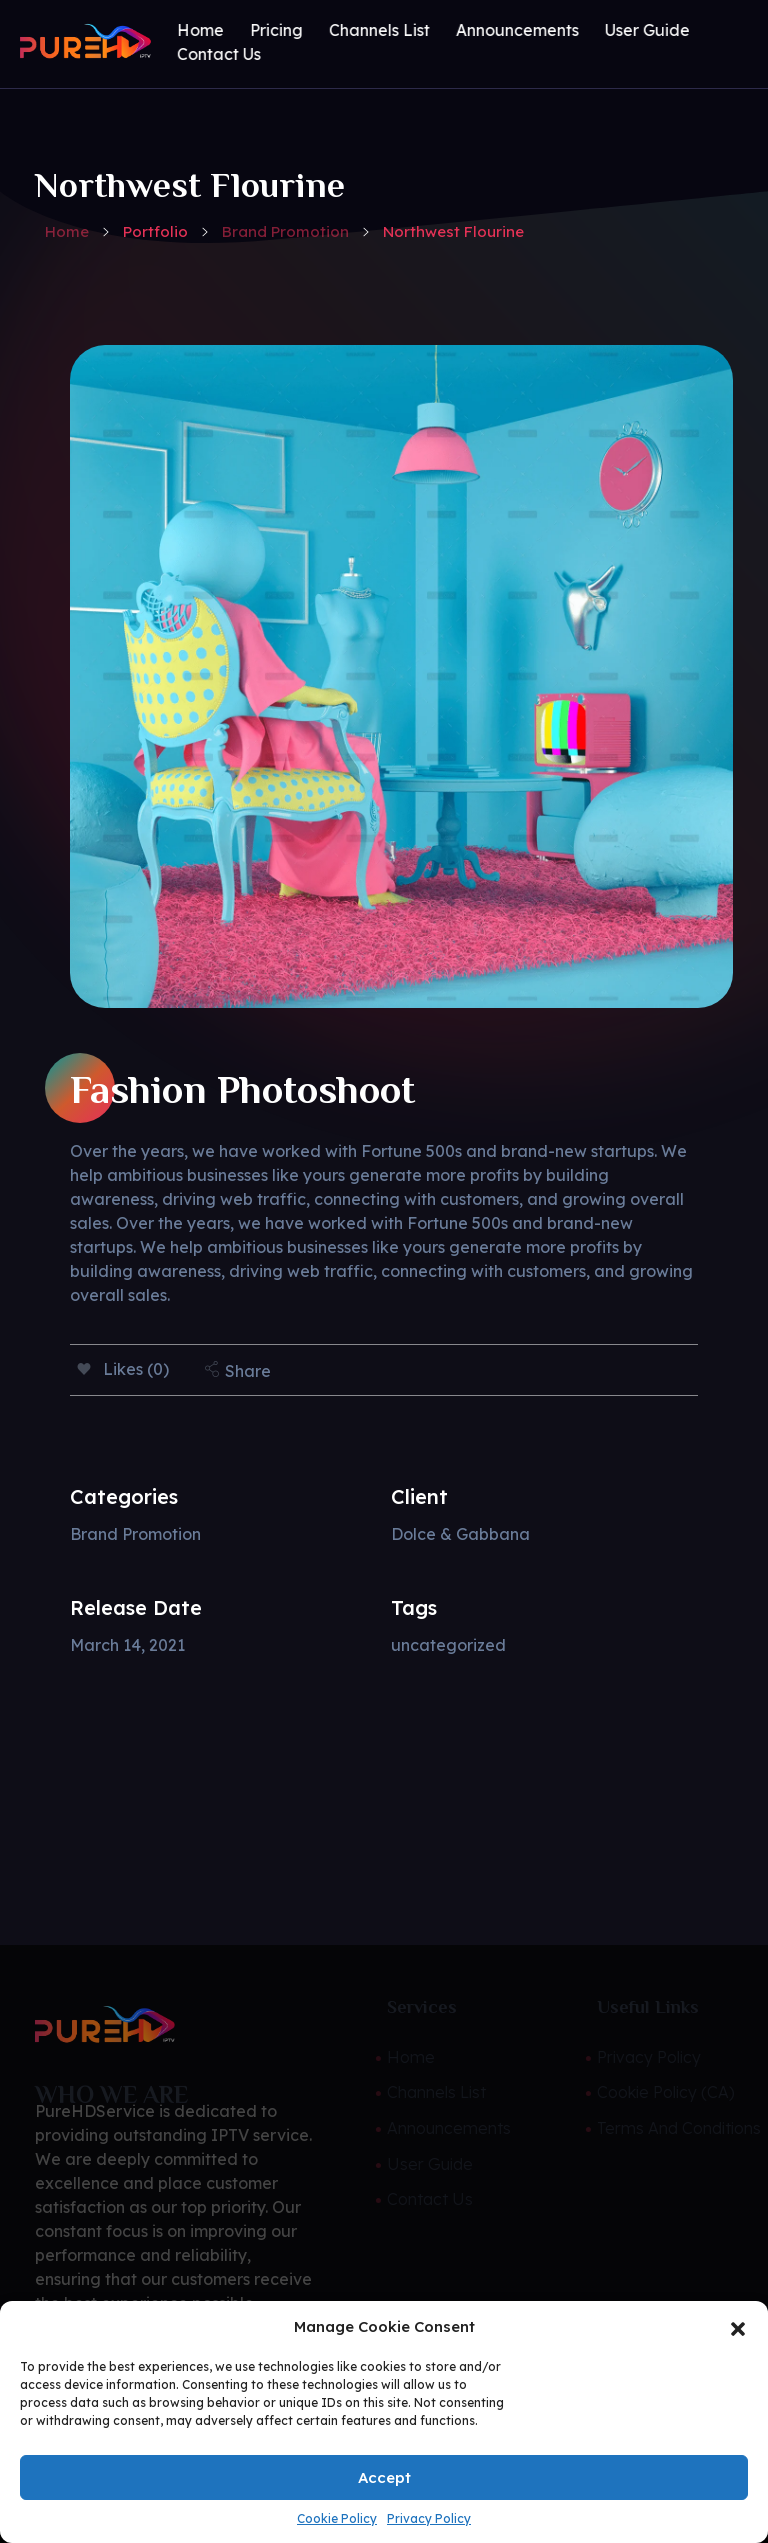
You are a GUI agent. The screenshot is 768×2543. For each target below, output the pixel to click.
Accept (384, 2477)
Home (67, 231)
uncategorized (448, 1645)
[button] (738, 2327)
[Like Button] (84, 1369)
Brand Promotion (285, 231)
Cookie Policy (337, 2518)
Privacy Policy (429, 2518)
